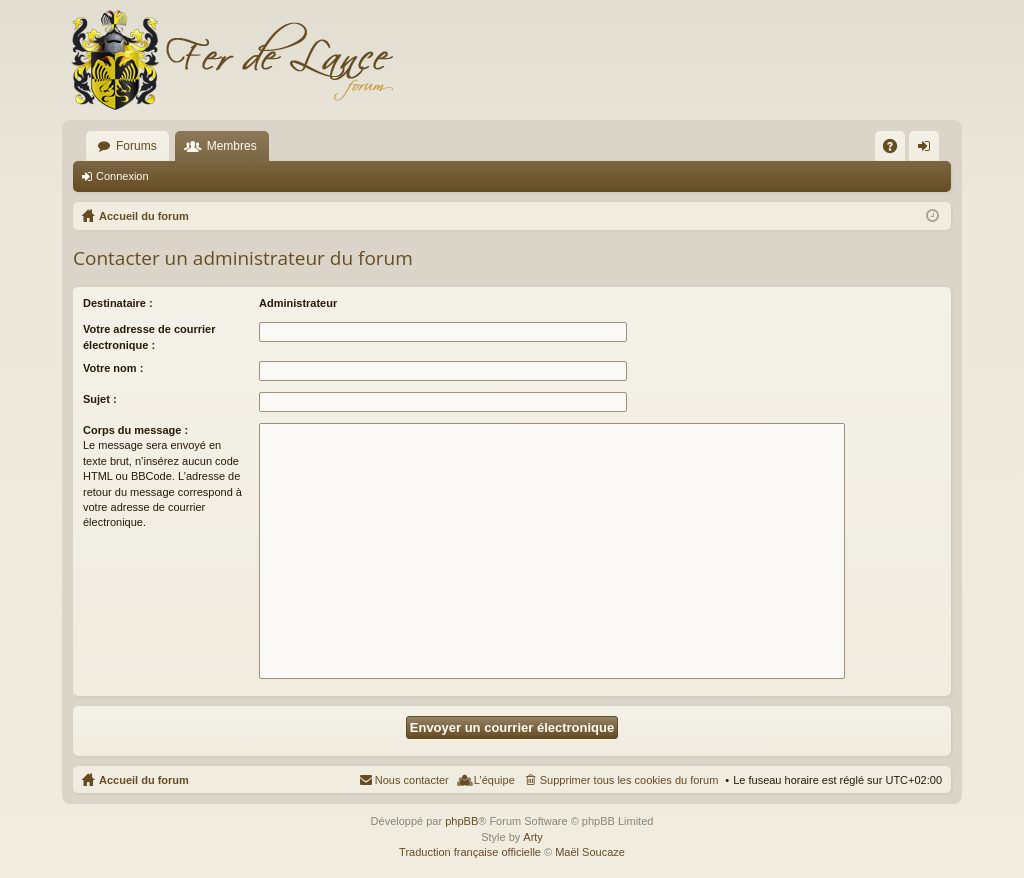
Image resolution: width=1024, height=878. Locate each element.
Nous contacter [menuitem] (412, 780)
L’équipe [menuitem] (494, 780)
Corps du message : (135, 430)
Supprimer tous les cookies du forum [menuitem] (629, 780)
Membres (232, 146)
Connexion (122, 176)
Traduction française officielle (470, 852)
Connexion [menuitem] (928, 150)
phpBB (461, 821)
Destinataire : (118, 303)
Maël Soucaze (590, 852)
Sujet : (100, 399)
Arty (533, 837)
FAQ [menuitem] (896, 150)
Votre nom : (113, 368)
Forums (136, 146)
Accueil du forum (144, 780)
